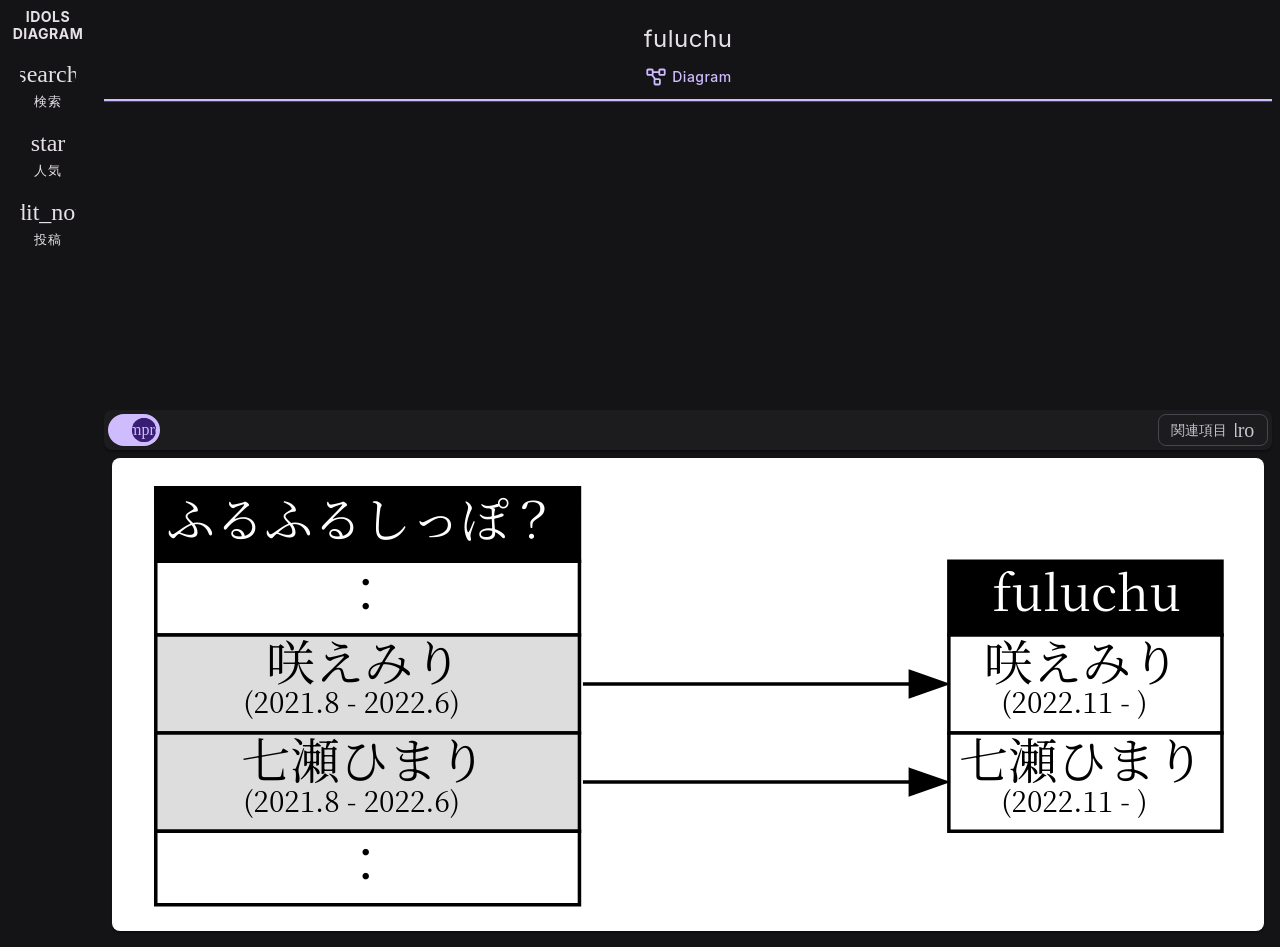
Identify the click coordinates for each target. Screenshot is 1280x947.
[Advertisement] (688, 252)
